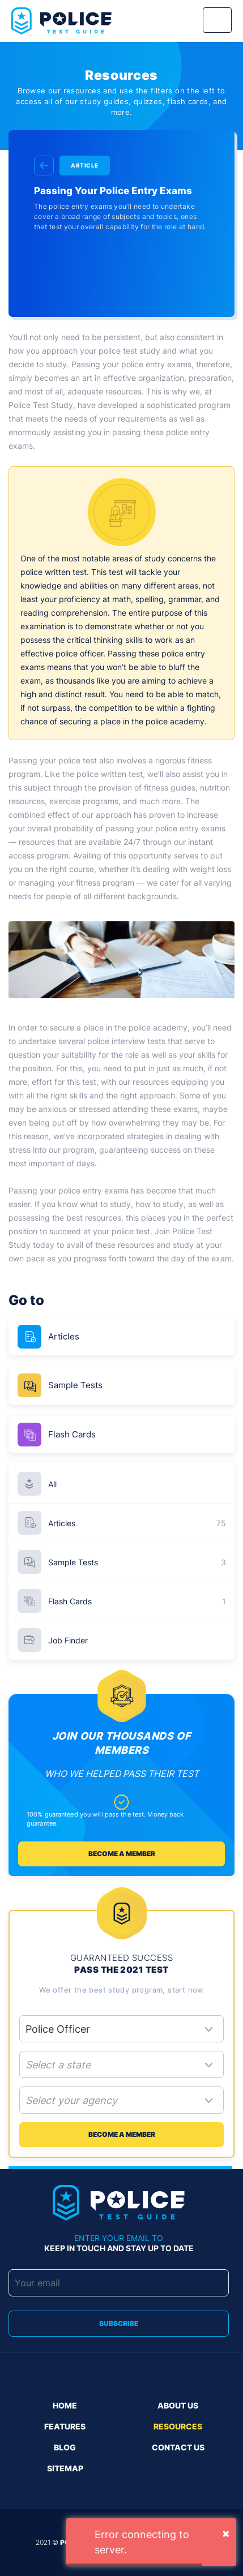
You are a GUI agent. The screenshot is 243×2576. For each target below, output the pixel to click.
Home (65, 2405)
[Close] (226, 2533)
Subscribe (118, 2323)
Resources (178, 2426)
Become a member (121, 1853)
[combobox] (121, 2065)
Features (65, 2426)
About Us (177, 2405)
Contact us (178, 2447)
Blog (65, 2447)
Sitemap (65, 2468)
